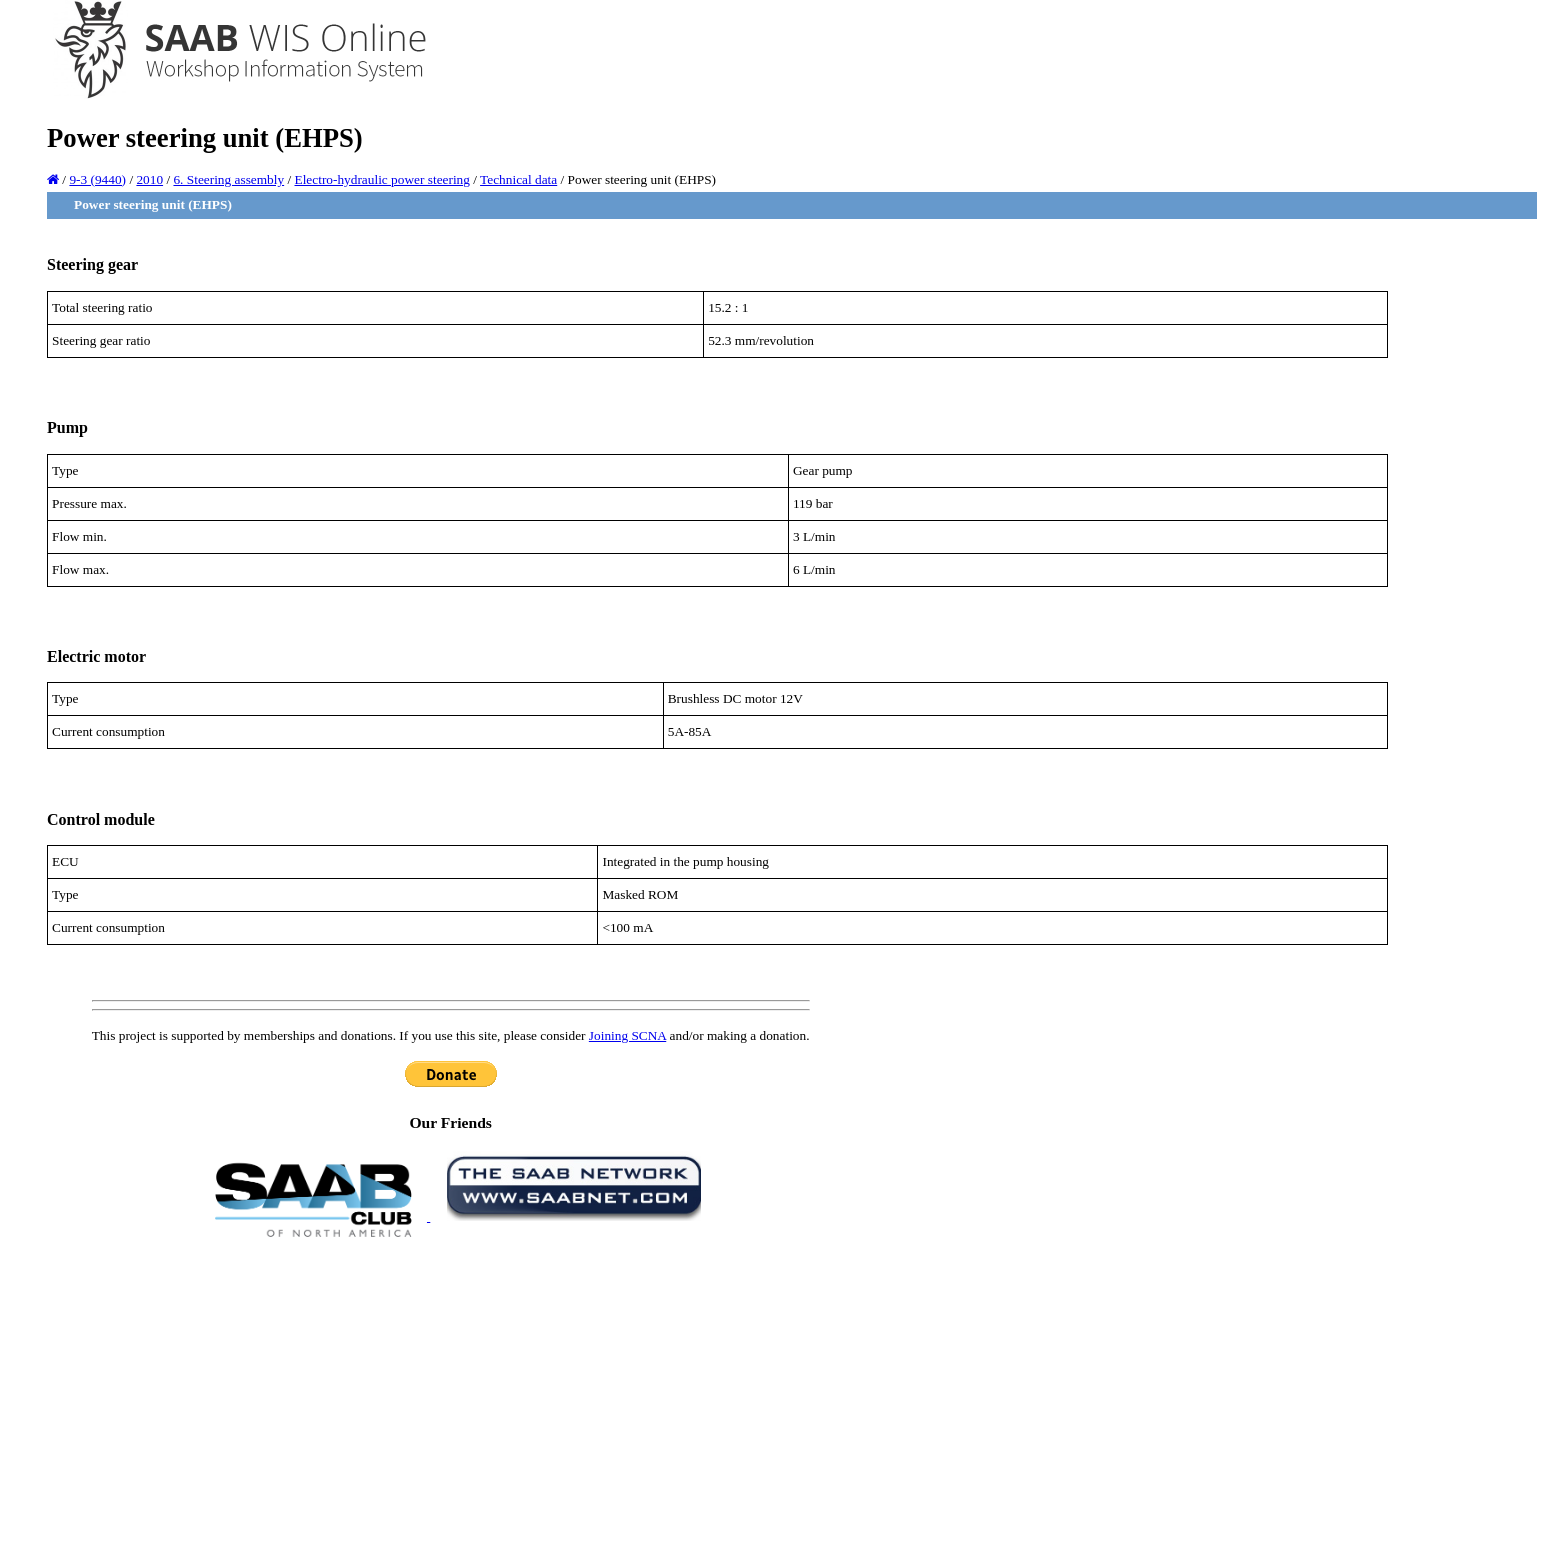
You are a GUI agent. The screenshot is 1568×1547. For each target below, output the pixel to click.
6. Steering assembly (228, 179)
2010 (149, 179)
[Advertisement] (451, 1391)
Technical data (518, 179)
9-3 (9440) (97, 179)
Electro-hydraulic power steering (382, 179)
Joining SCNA (627, 1035)
